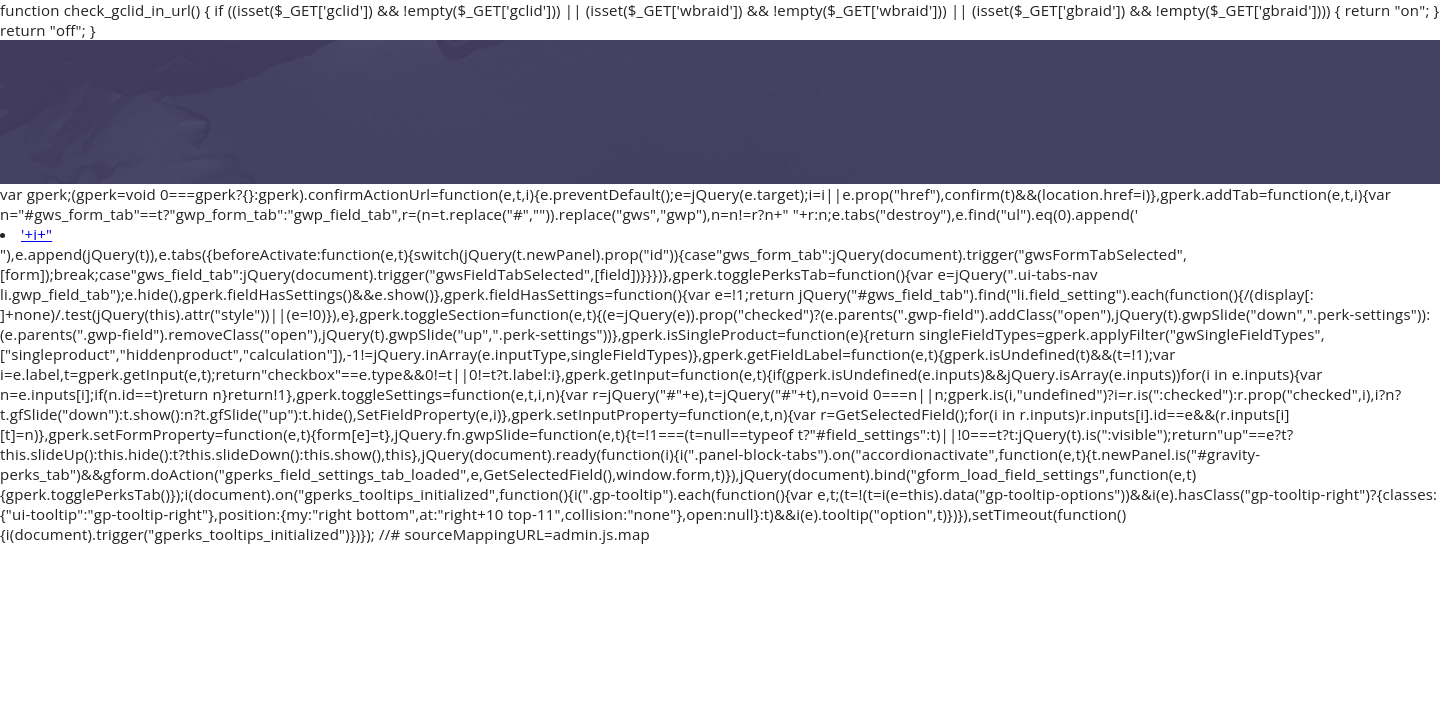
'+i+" (36, 234)
